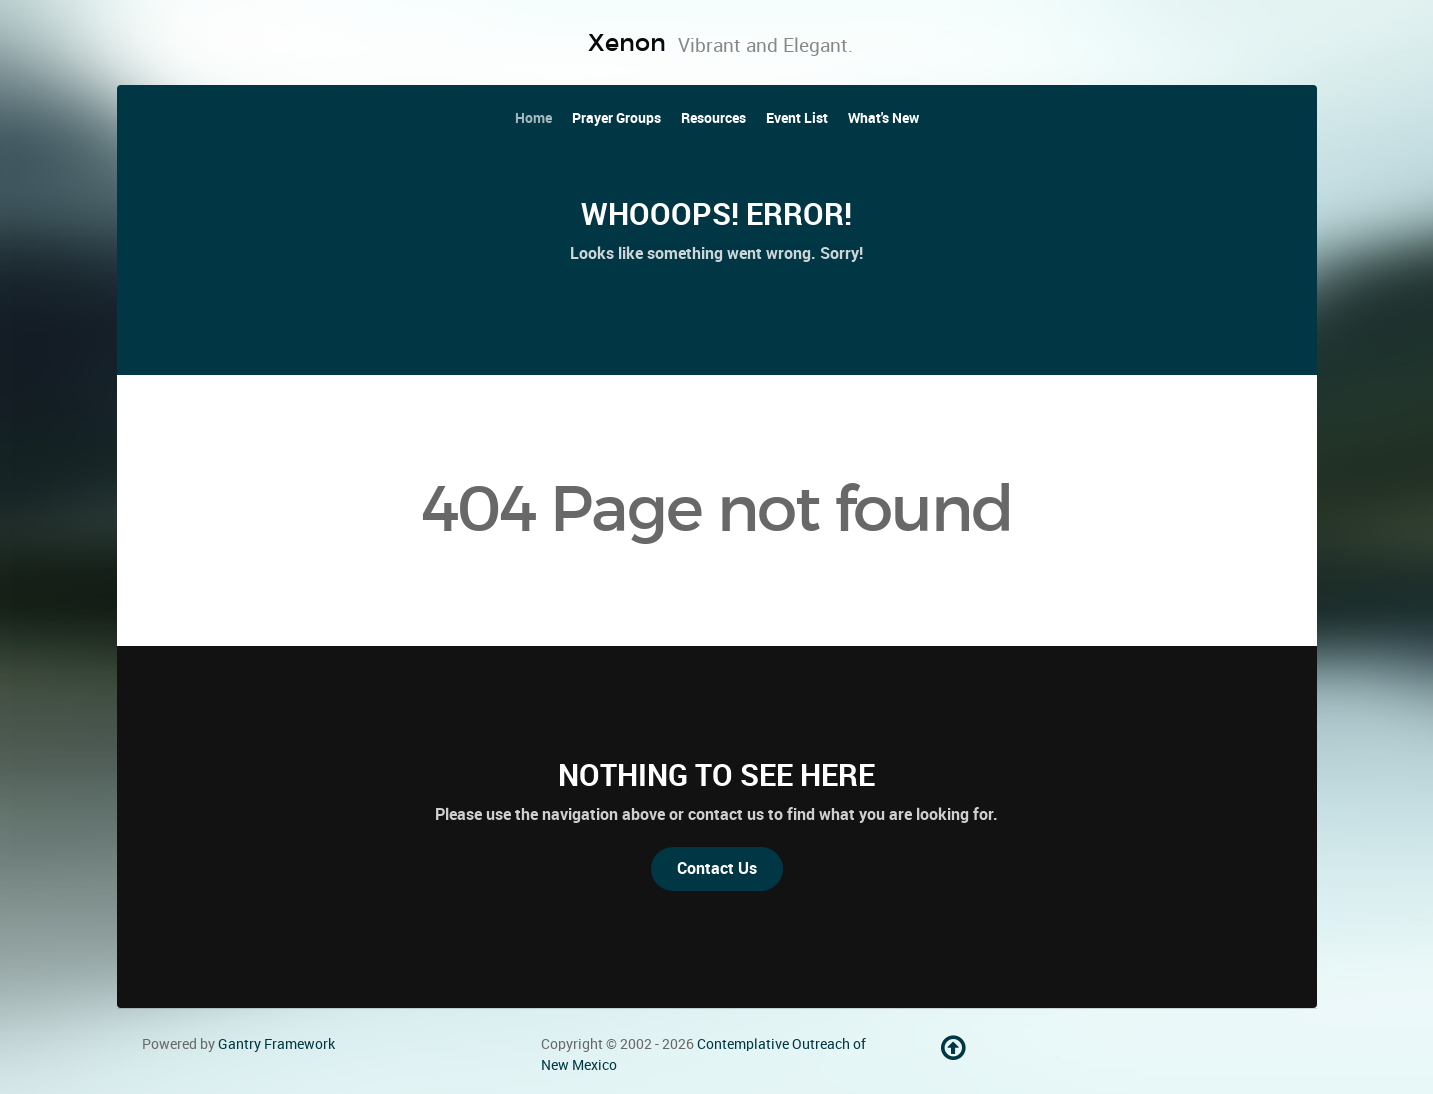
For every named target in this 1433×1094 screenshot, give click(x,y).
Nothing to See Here (716, 775)
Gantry (276, 1044)
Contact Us (717, 868)
